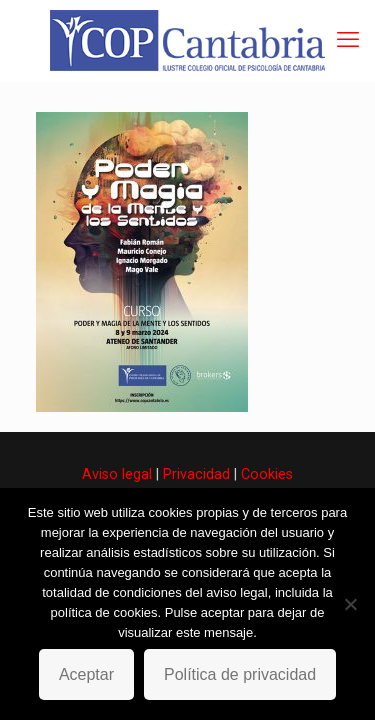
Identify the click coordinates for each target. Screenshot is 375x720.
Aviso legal (117, 474)
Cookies (267, 474)
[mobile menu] (348, 40)
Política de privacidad (240, 674)
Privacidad (196, 474)
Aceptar (86, 674)
